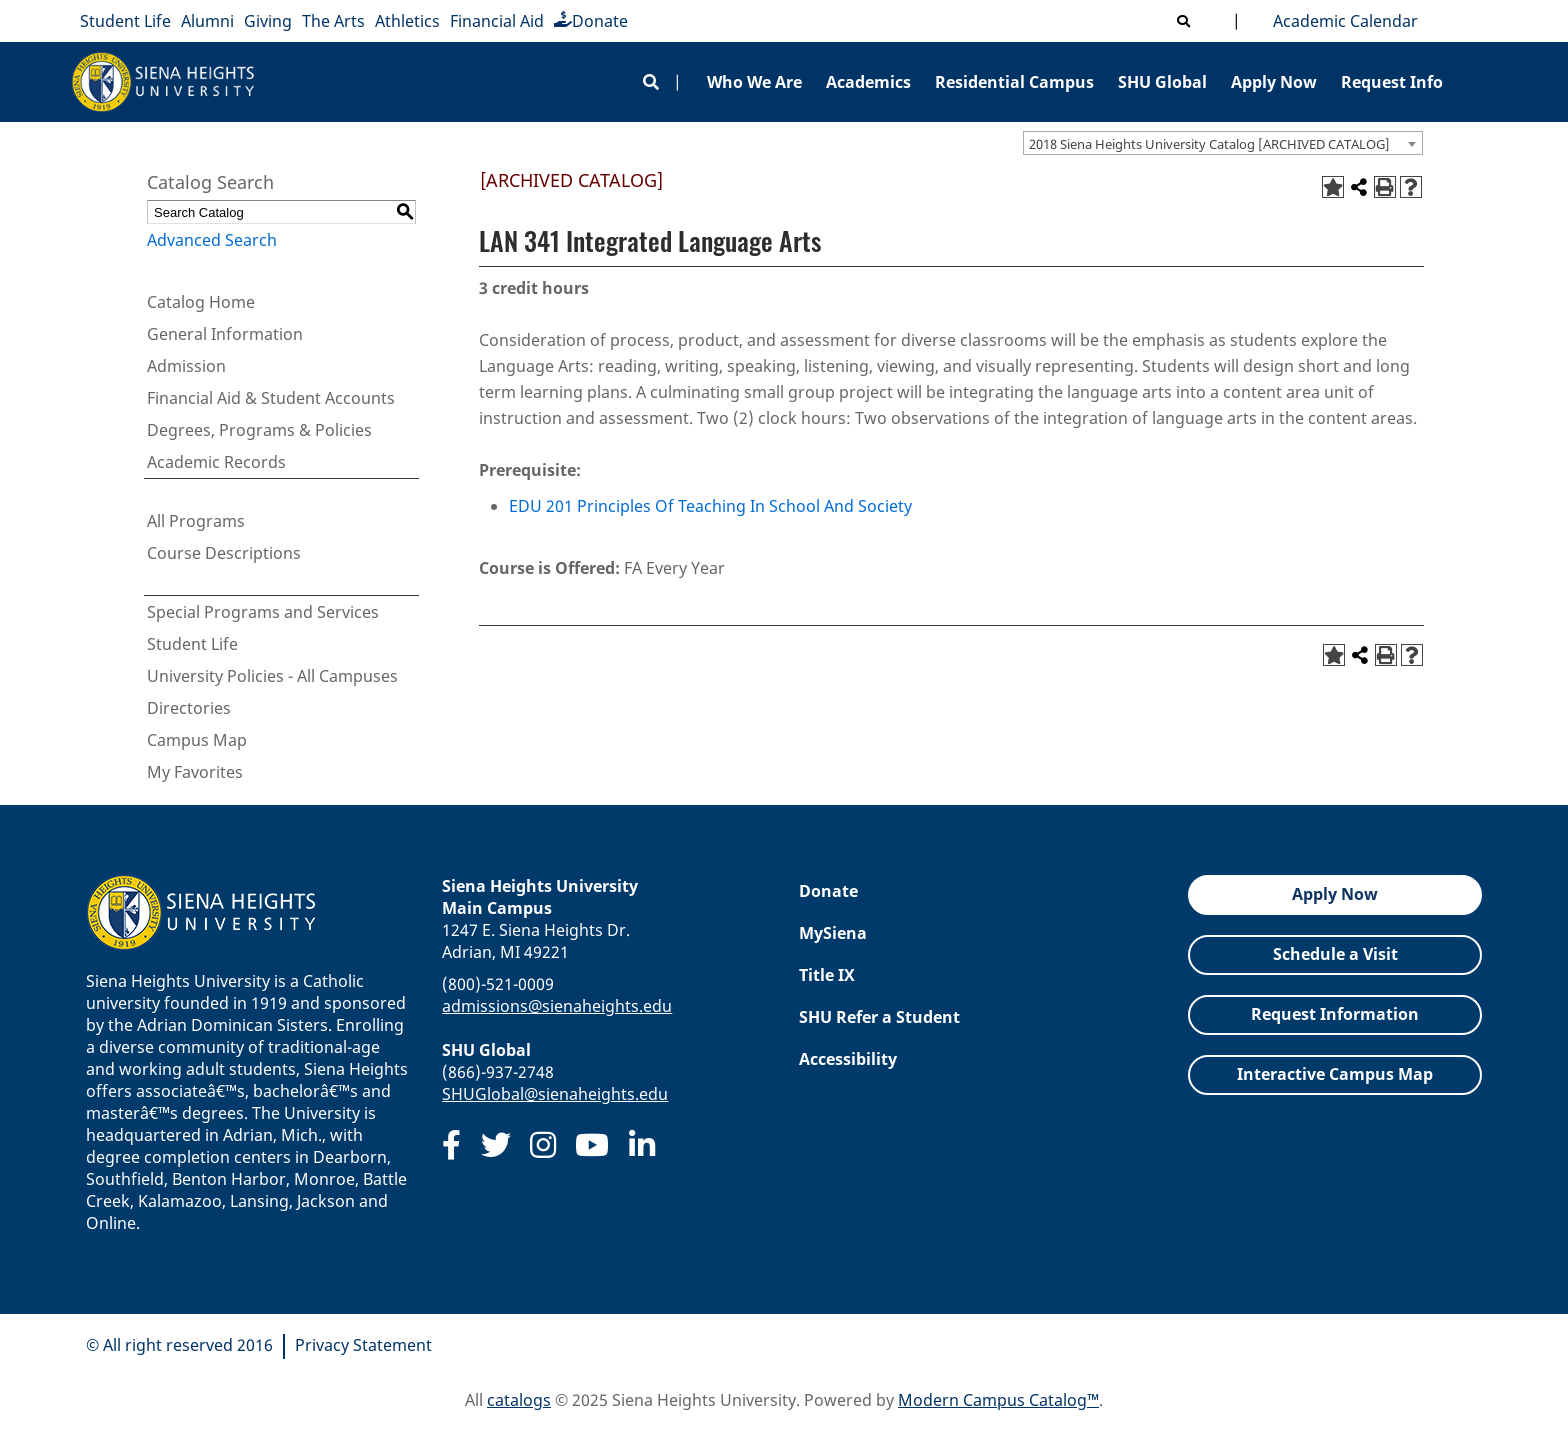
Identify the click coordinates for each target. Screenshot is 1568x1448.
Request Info (1392, 82)
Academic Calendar (1341, 21)
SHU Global (1162, 82)
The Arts (333, 21)
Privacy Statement (363, 1345)
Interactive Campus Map (1335, 1074)
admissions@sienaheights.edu (557, 1006)
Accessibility (848, 1059)
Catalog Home (201, 302)
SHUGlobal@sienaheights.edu (555, 1094)
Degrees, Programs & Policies (259, 430)
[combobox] (1223, 143)
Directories (189, 708)
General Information (225, 334)
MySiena (833, 933)
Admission (186, 366)
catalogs (519, 1400)
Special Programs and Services (263, 612)
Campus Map (197, 740)
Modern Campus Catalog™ (998, 1400)
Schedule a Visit (1335, 954)
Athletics (407, 21)
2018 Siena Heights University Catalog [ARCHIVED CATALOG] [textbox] (1209, 144)
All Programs (196, 521)
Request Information (1335, 1014)
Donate (591, 21)
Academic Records (216, 462)
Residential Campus (1014, 82)
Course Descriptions (224, 553)
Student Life (125, 21)
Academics (868, 82)
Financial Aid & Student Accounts (271, 398)
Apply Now (1274, 82)
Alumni (207, 21)
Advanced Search (212, 240)
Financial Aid (497, 21)
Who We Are (754, 82)
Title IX (827, 975)
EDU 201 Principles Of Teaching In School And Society (710, 506)
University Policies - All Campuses (272, 676)
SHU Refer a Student (879, 1017)
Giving (268, 21)
